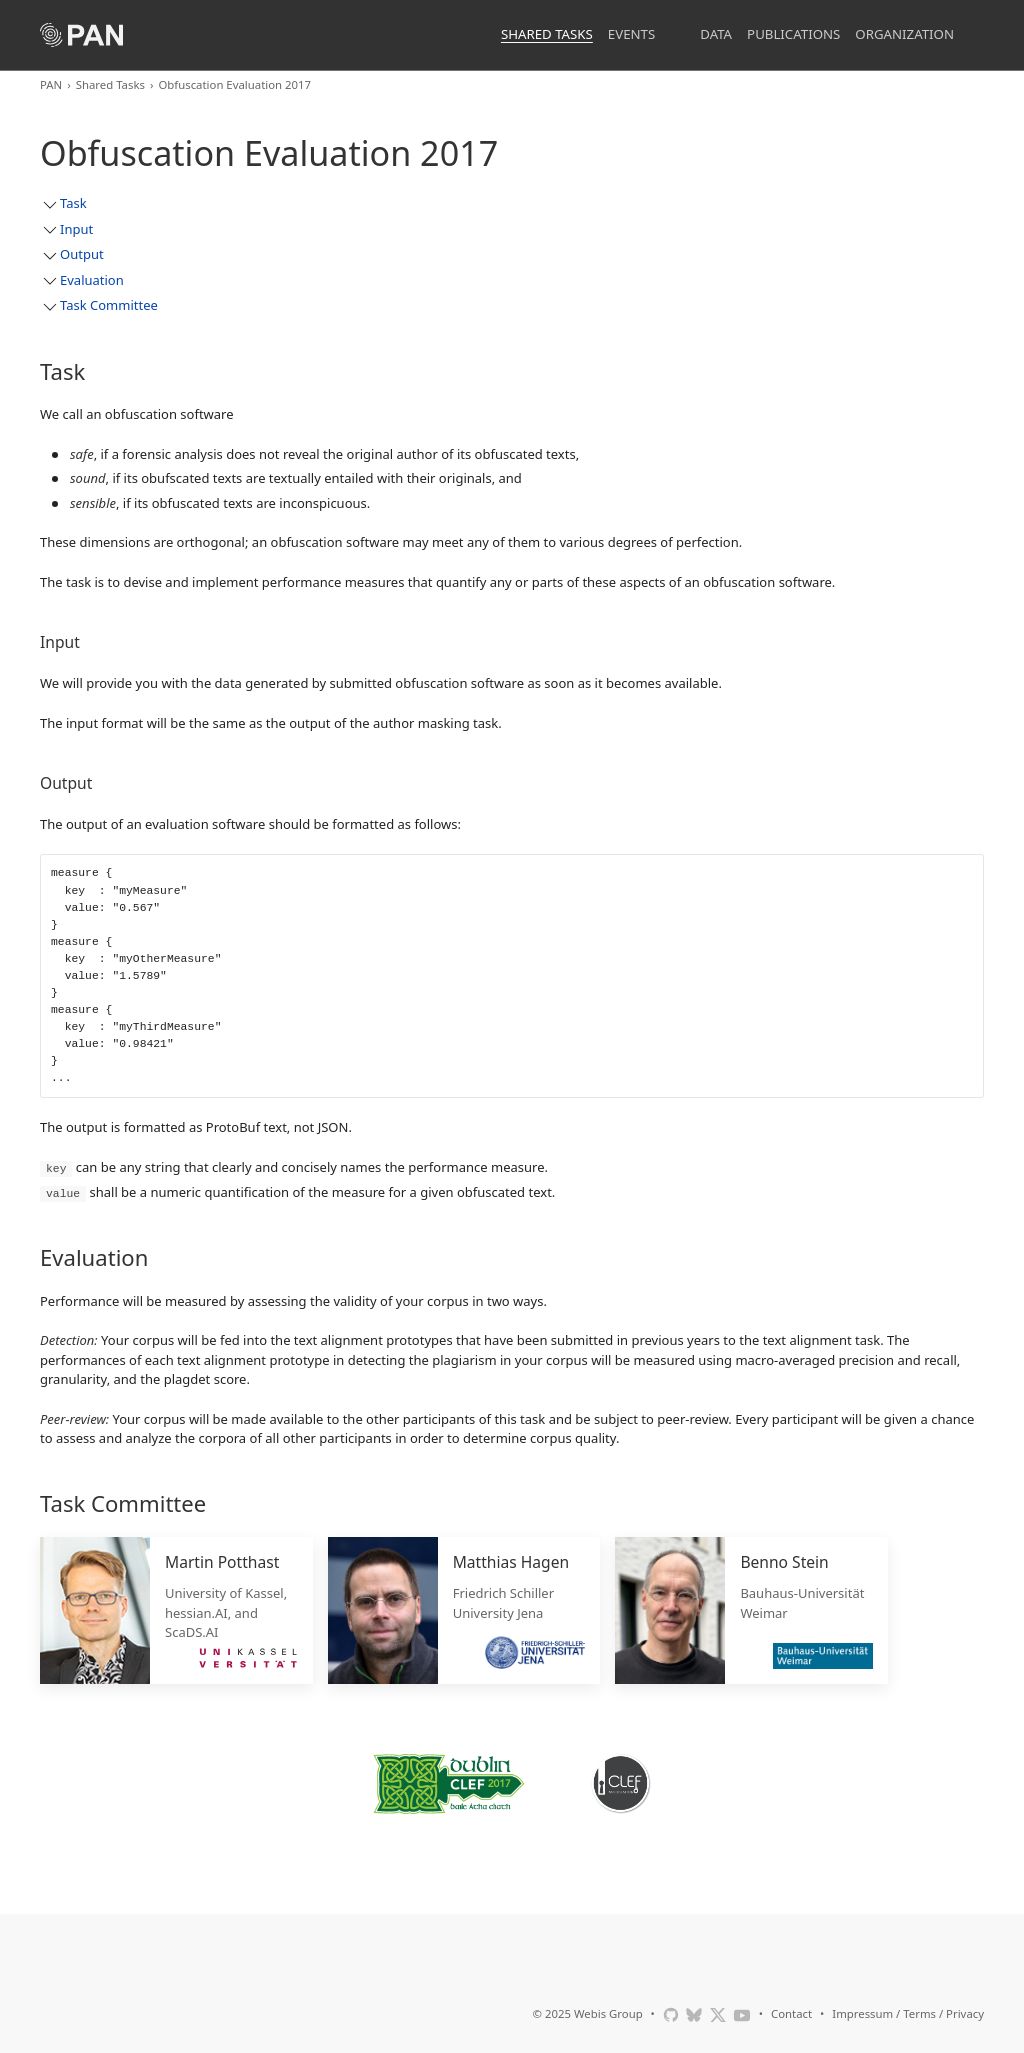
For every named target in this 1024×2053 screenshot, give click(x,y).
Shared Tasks (547, 34)
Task (73, 203)
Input (76, 229)
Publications (793, 34)
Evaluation (92, 280)
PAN (51, 84)
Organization (904, 34)
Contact (791, 2012)
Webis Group (608, 2012)
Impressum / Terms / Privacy (908, 2012)
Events (631, 34)
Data (716, 34)
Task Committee (109, 305)
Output (82, 254)
